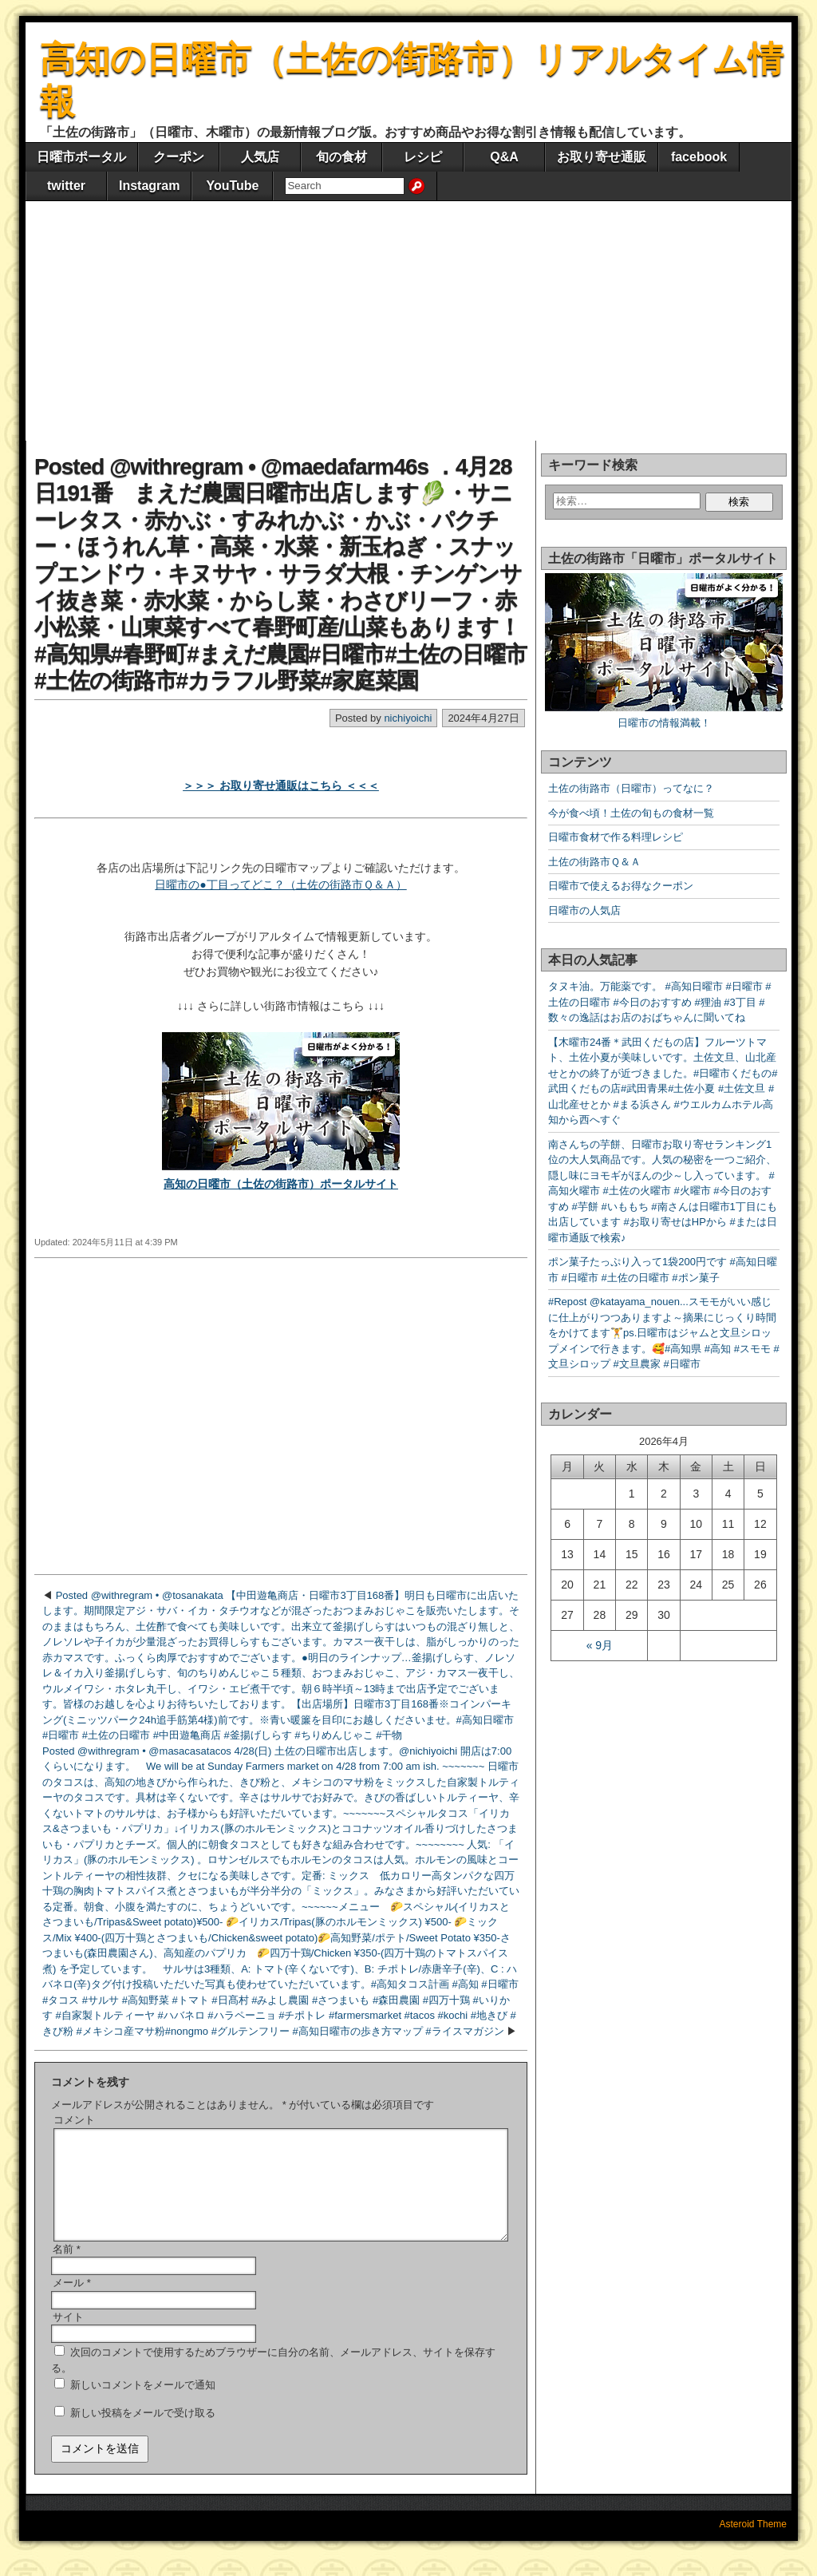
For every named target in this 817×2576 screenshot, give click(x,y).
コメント (74, 2120)
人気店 (260, 157)
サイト (68, 2336)
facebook (699, 157)
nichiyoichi (408, 718)
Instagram (149, 185)
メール (72, 2302)
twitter (66, 185)
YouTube (232, 185)
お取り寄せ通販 (601, 157)
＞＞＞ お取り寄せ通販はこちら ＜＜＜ (281, 785)
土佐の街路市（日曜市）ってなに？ (631, 788)
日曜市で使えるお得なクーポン (620, 886)
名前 (67, 2268)
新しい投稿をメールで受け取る (142, 2432)
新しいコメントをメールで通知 (142, 2404)
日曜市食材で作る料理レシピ (615, 837)
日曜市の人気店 (584, 910)
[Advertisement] (408, 321)
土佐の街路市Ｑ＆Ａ (594, 862)
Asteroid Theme (753, 2543)
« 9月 (599, 1645)
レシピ (423, 157)
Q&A (504, 157)
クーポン (178, 157)
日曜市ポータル (81, 157)
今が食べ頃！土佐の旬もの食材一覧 (631, 813)
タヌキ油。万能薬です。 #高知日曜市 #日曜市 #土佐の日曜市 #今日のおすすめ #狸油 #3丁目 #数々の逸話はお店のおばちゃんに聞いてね (660, 1001)
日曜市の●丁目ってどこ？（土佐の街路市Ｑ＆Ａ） (280, 884)
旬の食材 (341, 157)
